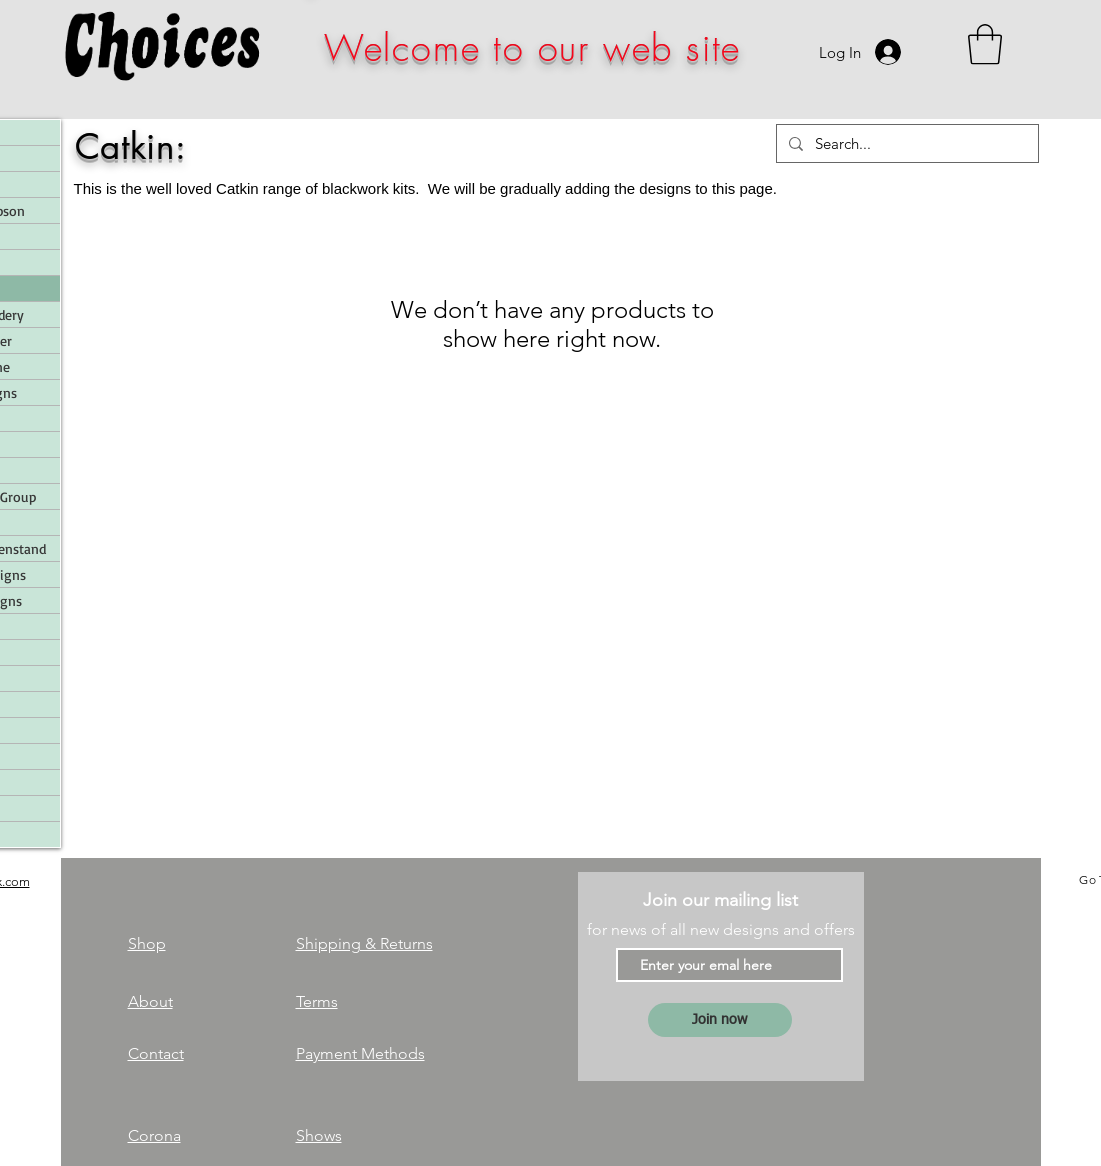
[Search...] (905, 143)
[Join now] (720, 1020)
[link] (985, 44)
